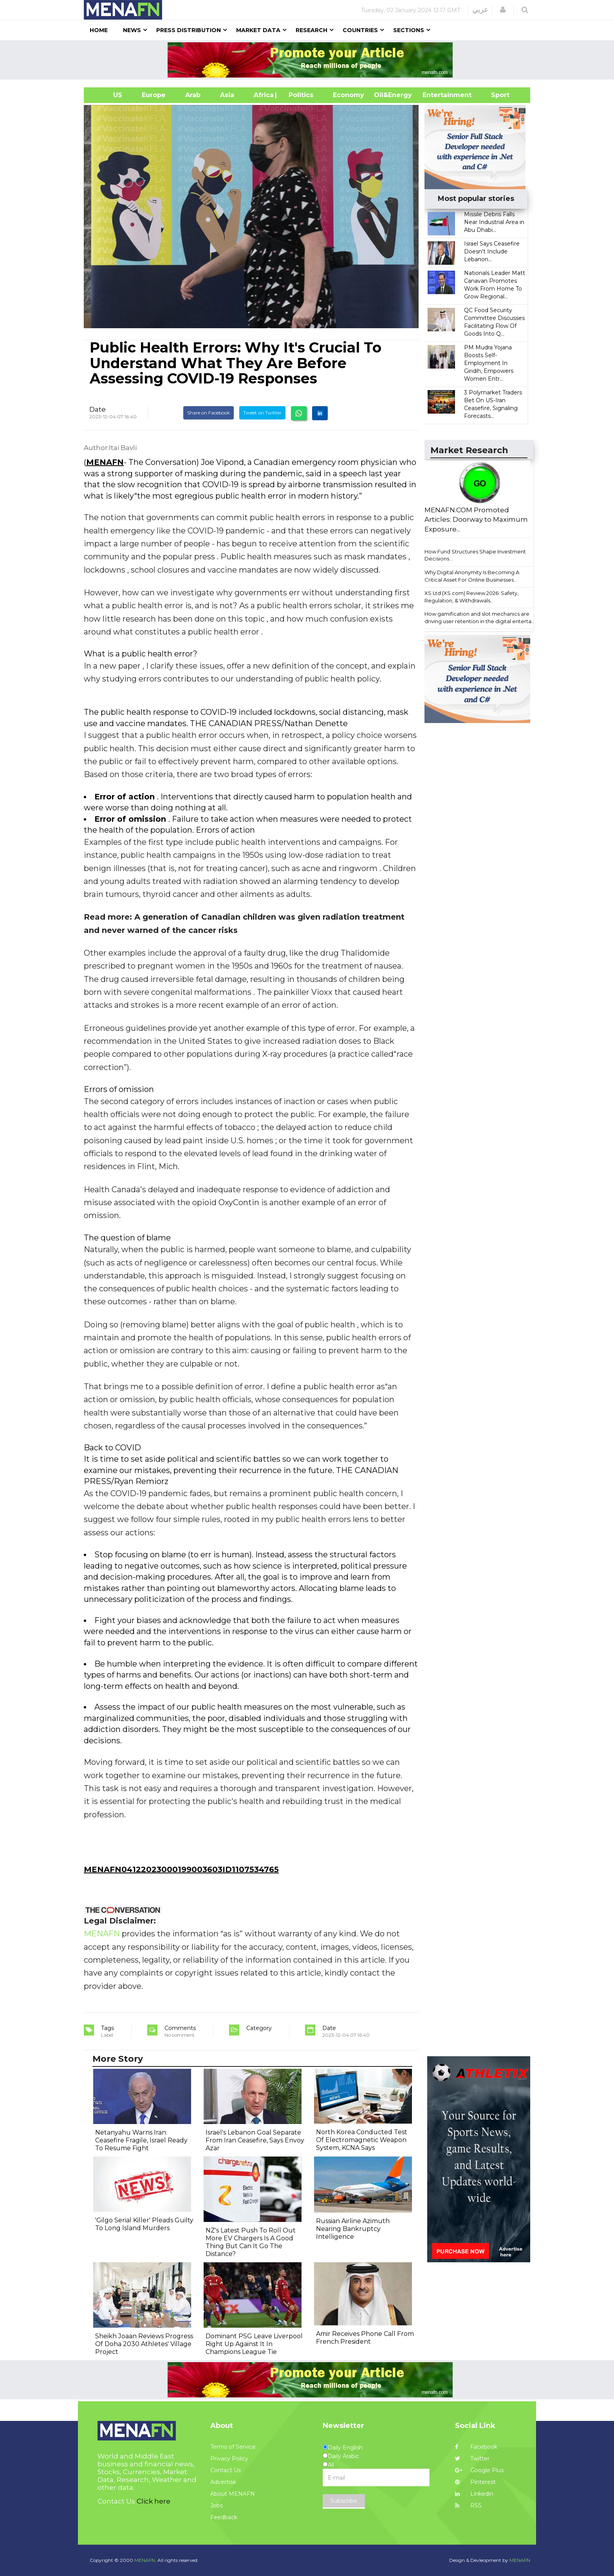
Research (311, 30)
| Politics (299, 95)
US (108, 95)
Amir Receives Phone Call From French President (365, 2337)
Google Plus (479, 2470)
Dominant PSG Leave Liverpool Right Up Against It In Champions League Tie (254, 2343)
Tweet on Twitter (262, 413)
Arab (192, 95)
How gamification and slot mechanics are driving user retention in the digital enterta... (479, 617)
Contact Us (225, 2470)
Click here (153, 2501)
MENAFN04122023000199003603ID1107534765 (181, 1869)
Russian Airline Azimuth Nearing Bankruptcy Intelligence (353, 2228)
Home (99, 30)
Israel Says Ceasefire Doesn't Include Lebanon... (492, 251)
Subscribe (343, 2500)
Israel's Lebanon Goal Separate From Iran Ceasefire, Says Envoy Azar (255, 2140)
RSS (468, 2505)
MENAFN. (145, 2560)
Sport (495, 95)
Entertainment (435, 95)
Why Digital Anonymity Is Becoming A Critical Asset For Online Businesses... (471, 576)
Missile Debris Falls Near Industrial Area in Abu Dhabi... (494, 222)
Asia (227, 95)
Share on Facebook (208, 413)
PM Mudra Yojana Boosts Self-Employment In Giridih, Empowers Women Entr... (488, 363)
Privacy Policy (229, 2458)
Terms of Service (233, 2446)
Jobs (216, 2505)
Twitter (472, 2458)
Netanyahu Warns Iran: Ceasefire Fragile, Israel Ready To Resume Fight (141, 2140)
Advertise (223, 2482)
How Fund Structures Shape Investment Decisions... (475, 555)
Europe (153, 95)
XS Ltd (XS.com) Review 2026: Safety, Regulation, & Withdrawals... (471, 597)
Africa (263, 95)
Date (97, 409)
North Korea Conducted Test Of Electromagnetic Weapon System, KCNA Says (361, 2139)
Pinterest (475, 2482)
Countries (360, 30)
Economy (348, 95)
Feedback (223, 2517)
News (132, 30)
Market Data (258, 30)
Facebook (476, 2446)
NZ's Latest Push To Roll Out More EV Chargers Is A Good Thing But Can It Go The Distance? (251, 2242)
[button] (503, 9)
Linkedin (474, 2493)
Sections (408, 30)
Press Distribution (188, 30)
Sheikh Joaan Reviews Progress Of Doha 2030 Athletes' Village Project (144, 2343)
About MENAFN (232, 2493)
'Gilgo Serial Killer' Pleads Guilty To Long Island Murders (144, 2224)
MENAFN (105, 462)
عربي (480, 9)
